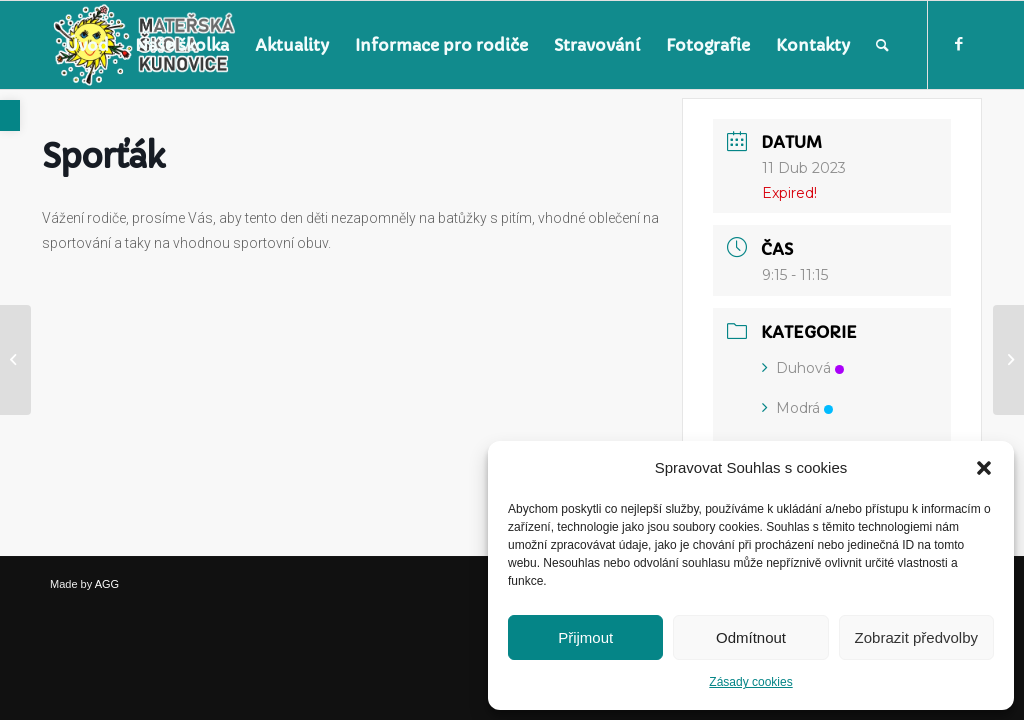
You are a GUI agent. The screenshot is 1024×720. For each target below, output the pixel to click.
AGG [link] (107, 584)
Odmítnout (751, 637)
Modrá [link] (797, 408)
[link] (10, 115)
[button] (984, 468)
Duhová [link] (803, 368)
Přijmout (585, 637)
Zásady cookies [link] (750, 682)
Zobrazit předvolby (916, 637)
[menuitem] (87, 45)
